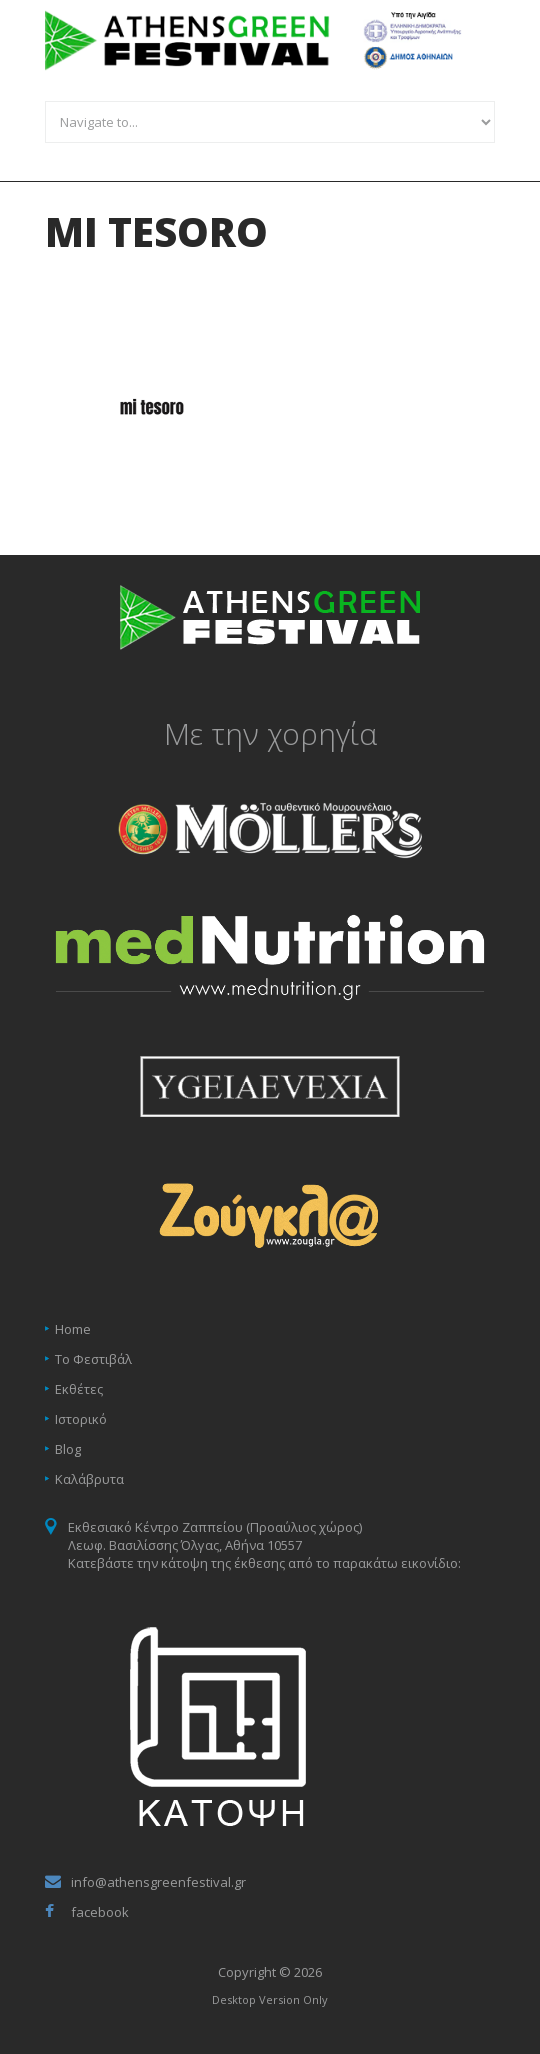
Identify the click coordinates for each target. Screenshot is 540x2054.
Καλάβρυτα (89, 1479)
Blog (68, 1449)
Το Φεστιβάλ (93, 1359)
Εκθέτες (79, 1389)
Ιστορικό (81, 1419)
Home (73, 1329)
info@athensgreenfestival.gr (158, 1882)
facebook (100, 1912)
